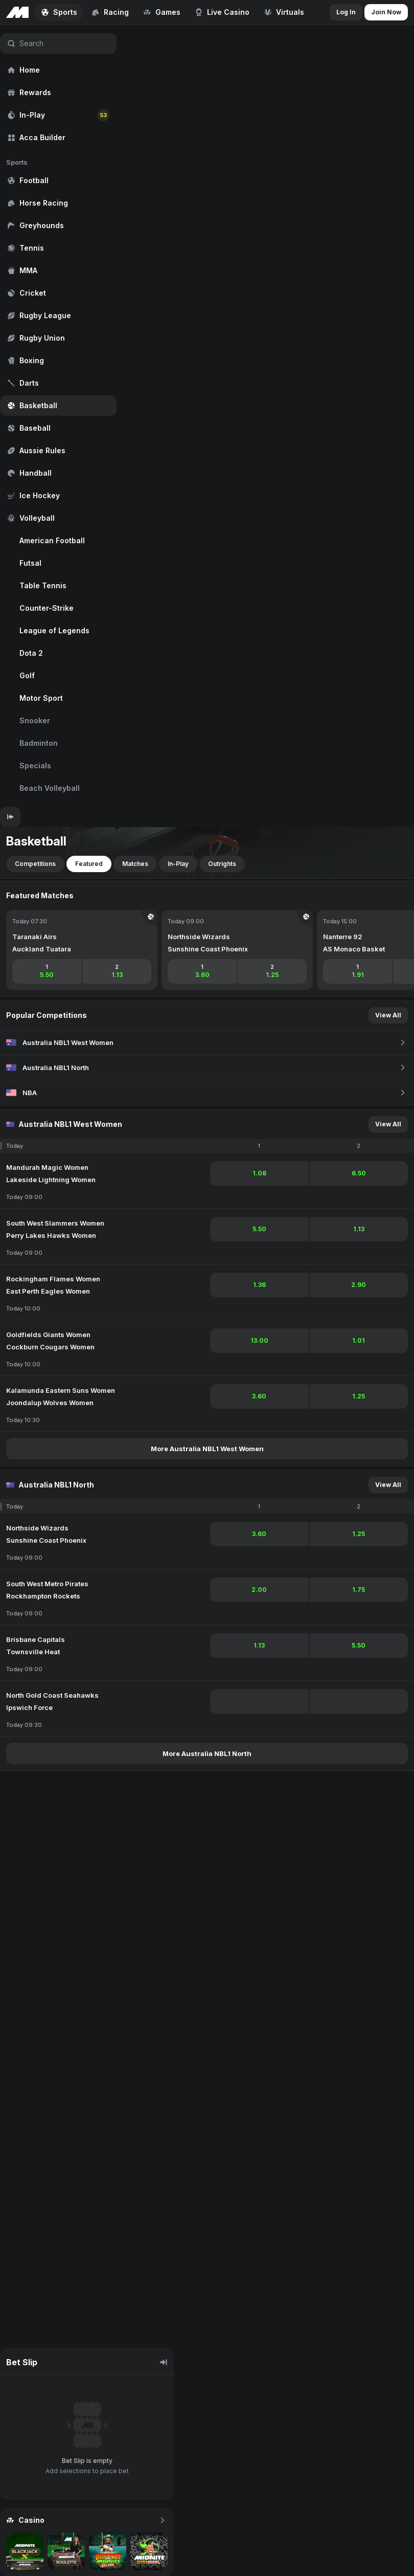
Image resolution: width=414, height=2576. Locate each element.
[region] (58, 416)
